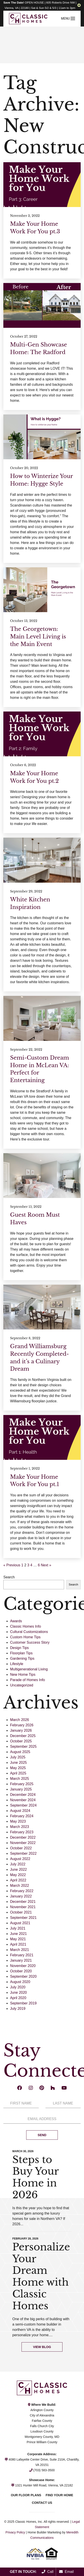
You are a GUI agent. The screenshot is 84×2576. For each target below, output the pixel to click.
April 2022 (18, 1880)
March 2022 (19, 1885)
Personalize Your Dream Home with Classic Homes (41, 2276)
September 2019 (23, 2003)
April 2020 (18, 1998)
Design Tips (19, 1648)
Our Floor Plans (26, 2495)
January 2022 (21, 1896)
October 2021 (21, 1912)
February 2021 (21, 1955)
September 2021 (23, 1918)
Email (66, 2572)
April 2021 (18, 1944)
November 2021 (23, 1907)
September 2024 (23, 1805)
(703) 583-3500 (44, 2470)
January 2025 (21, 1789)
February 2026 (21, 1725)
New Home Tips (22, 1674)
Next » (46, 1565)
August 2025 (20, 1752)
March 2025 (19, 1778)
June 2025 (18, 1762)
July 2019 (18, 2008)
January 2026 (21, 1730)
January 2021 (21, 1960)
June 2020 (18, 1992)
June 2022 (18, 1869)
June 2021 (18, 1934)
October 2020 (21, 1971)
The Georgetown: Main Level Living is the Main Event (38, 636)
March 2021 (19, 1950)
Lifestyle (16, 1664)
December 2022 (23, 1837)
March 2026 (19, 1720)
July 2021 (18, 1928)
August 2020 (20, 1982)
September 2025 (23, 1746)
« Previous (11, 1565)
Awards (16, 1621)
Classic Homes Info (25, 1626)
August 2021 (20, 1923)
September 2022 (23, 1853)
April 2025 (18, 1773)
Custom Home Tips (25, 1637)
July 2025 (18, 1757)
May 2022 (18, 1875)
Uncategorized (21, 1685)
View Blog (42, 2347)
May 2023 (18, 1821)
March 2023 (19, 1827)
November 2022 (23, 1843)
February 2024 (21, 1816)
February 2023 (21, 1832)
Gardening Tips (22, 1658)
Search (9, 1577)
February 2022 (21, 1891)
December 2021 (23, 1901)
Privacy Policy (15, 2532)
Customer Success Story (30, 1642)
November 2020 (23, 1966)
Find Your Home (59, 2495)
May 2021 (18, 1939)
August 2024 (20, 1811)
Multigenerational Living (29, 1669)
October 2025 (21, 1741)
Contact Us (42, 2502)
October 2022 (21, 1848)
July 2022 (18, 1864)
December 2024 (23, 1795)
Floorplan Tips (21, 1653)
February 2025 (21, 1784)
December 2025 (23, 1736)
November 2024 (23, 1800)
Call (47, 2572)
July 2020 (18, 1987)
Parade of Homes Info (27, 1680)
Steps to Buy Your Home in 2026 (35, 2177)
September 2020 (23, 1976)
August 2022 (20, 1859)
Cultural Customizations (29, 1632)
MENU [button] (68, 18)
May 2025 (18, 1768)
